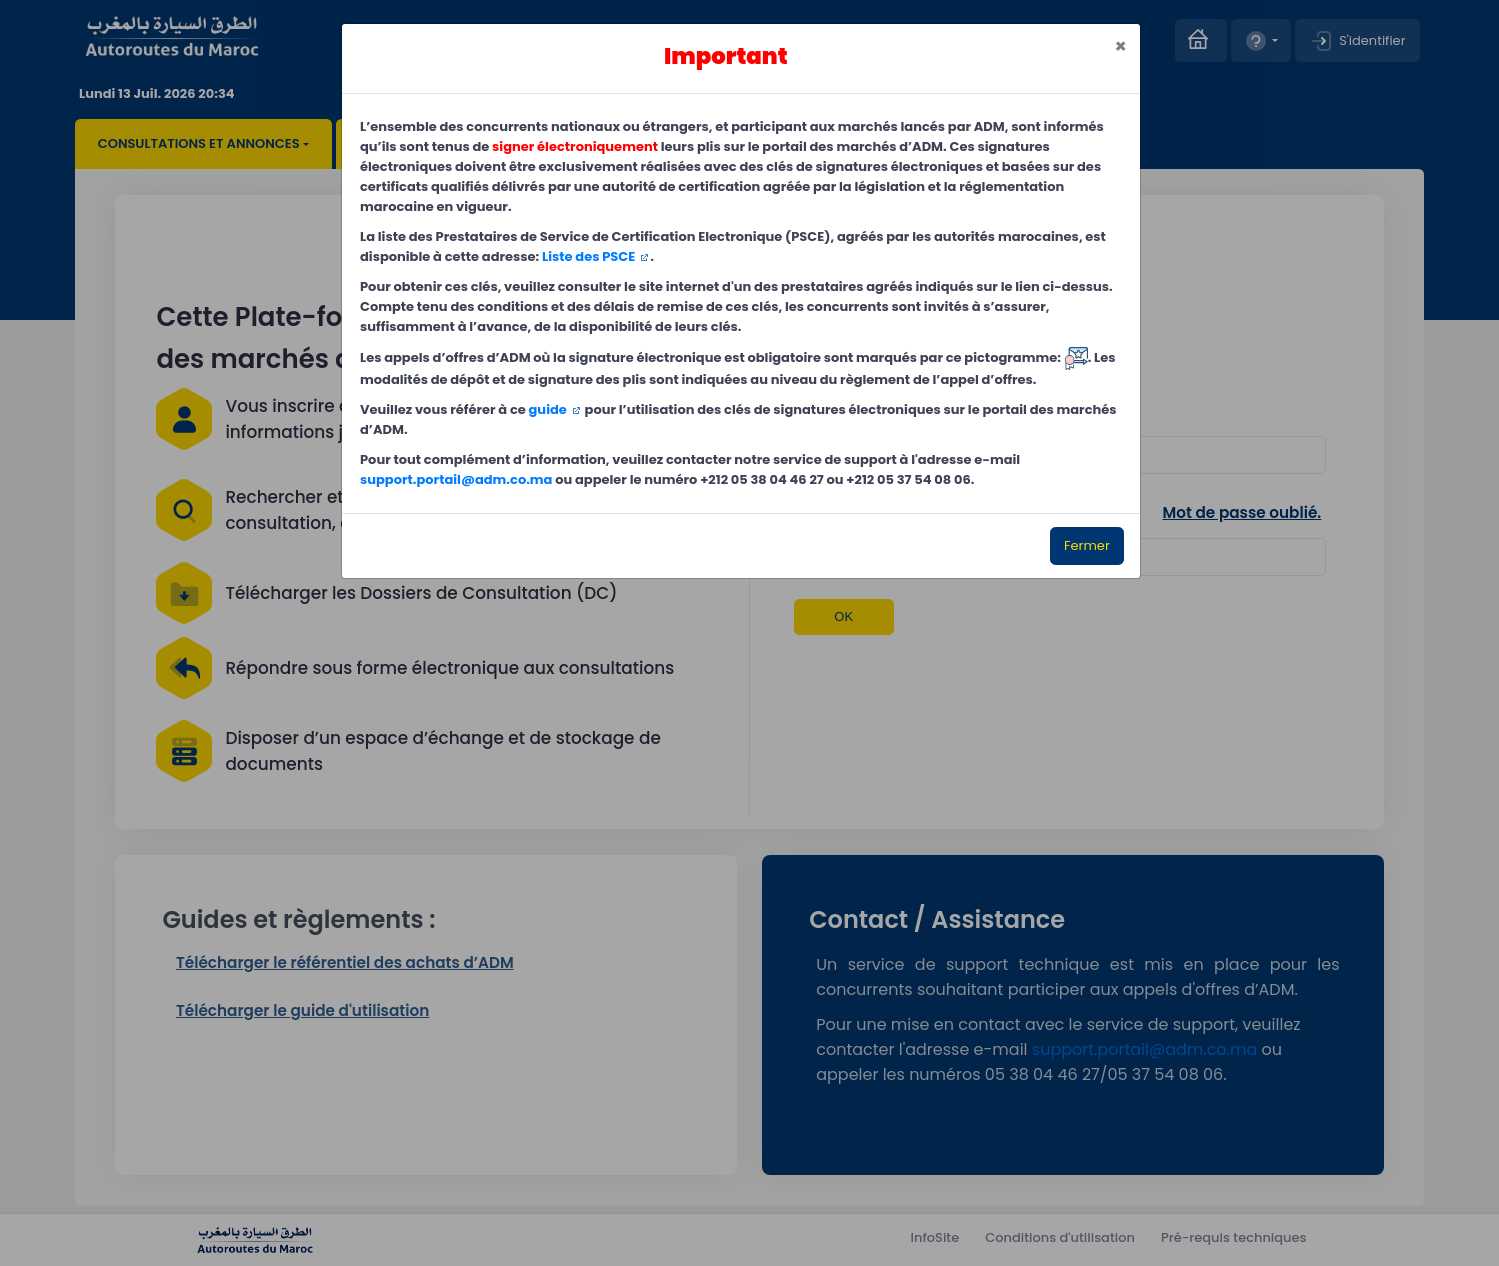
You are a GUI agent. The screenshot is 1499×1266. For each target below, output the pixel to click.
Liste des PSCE (588, 256)
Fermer (1087, 545)
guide (548, 409)
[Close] (1121, 47)
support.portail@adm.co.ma (456, 479)
